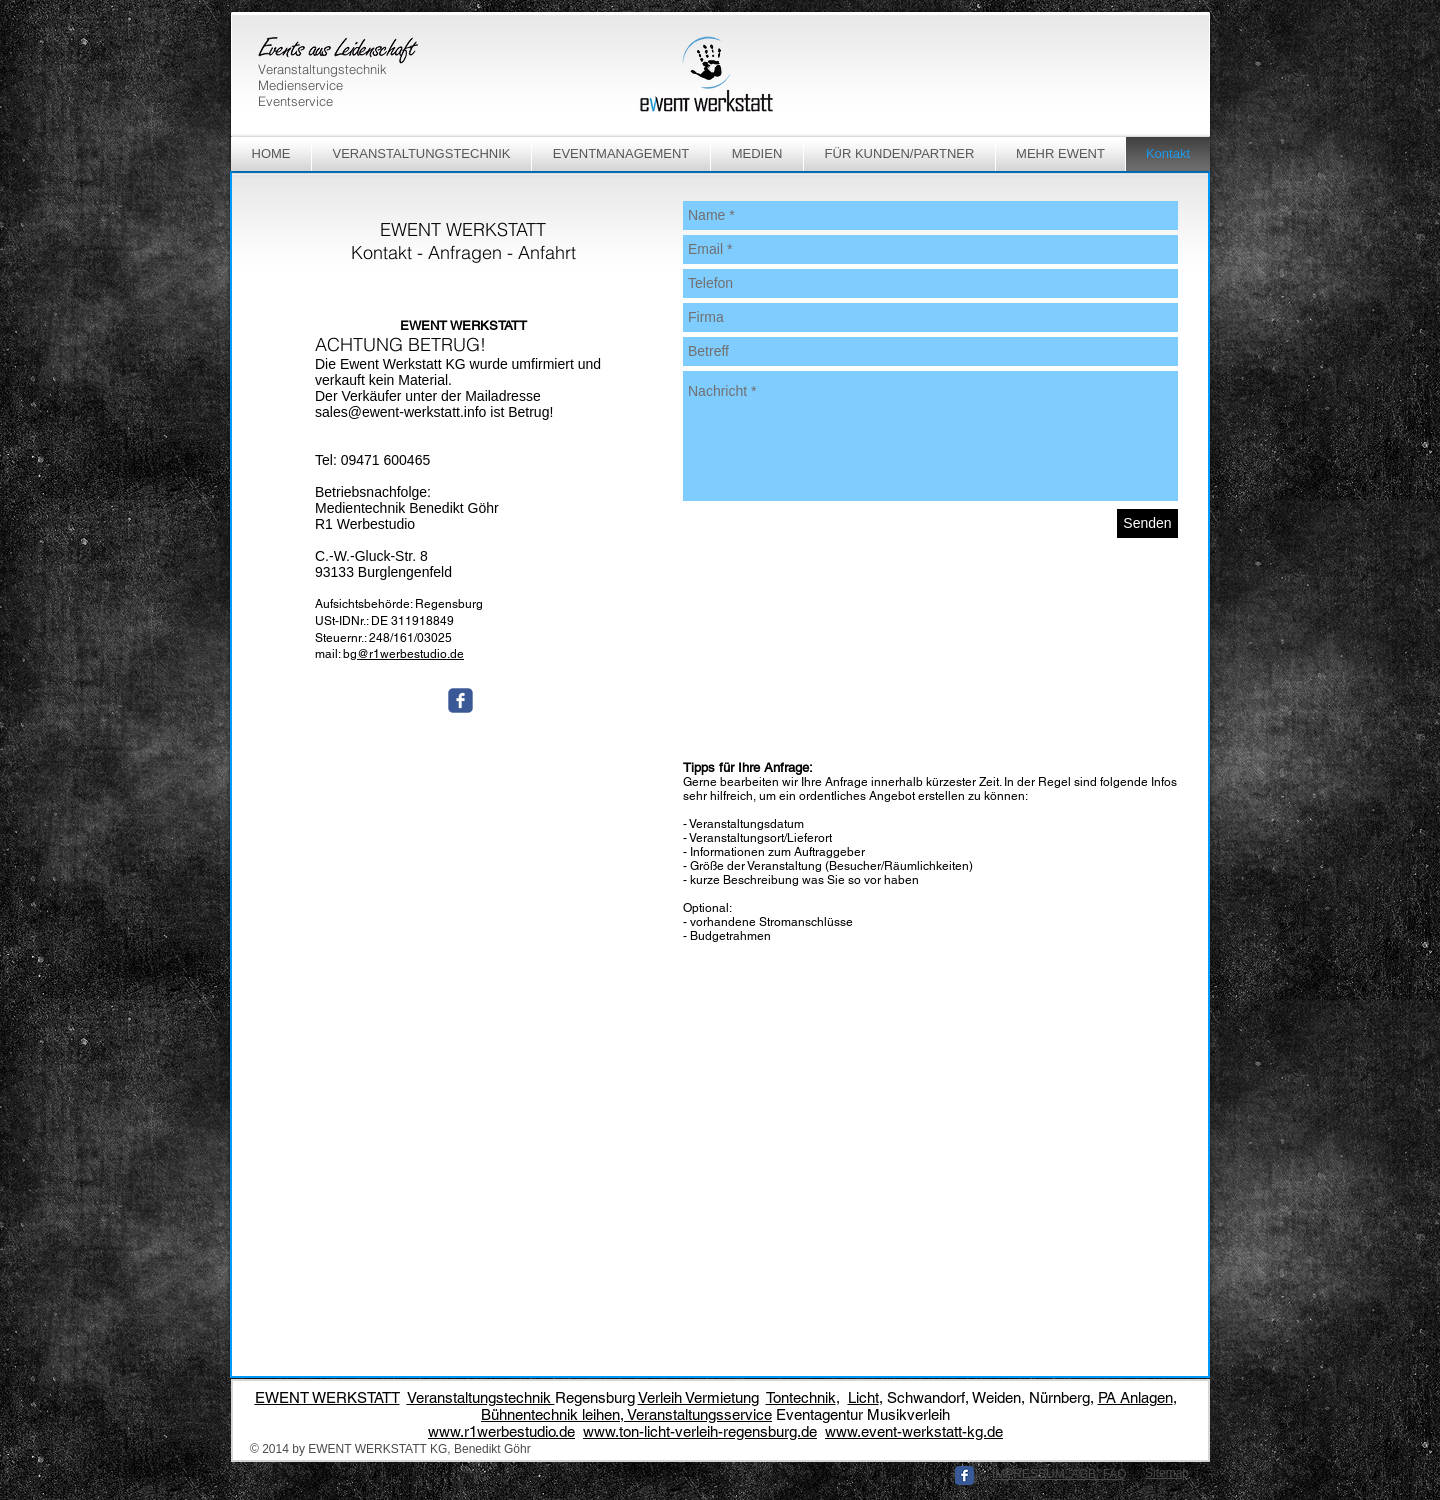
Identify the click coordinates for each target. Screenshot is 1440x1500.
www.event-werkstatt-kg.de (914, 1431)
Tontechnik (801, 1397)
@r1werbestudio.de (410, 654)
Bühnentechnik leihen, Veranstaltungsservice (626, 1414)
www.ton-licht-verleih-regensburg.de (700, 1431)
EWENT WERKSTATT (327, 1397)
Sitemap (1167, 1473)
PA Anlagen (1135, 1397)
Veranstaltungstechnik (481, 1397)
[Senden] (1147, 523)
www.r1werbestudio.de (501, 1431)
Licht (863, 1397)
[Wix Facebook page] (460, 700)
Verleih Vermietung (698, 1397)
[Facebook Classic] (964, 1475)
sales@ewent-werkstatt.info (400, 412)
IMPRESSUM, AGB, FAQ (1059, 1474)
